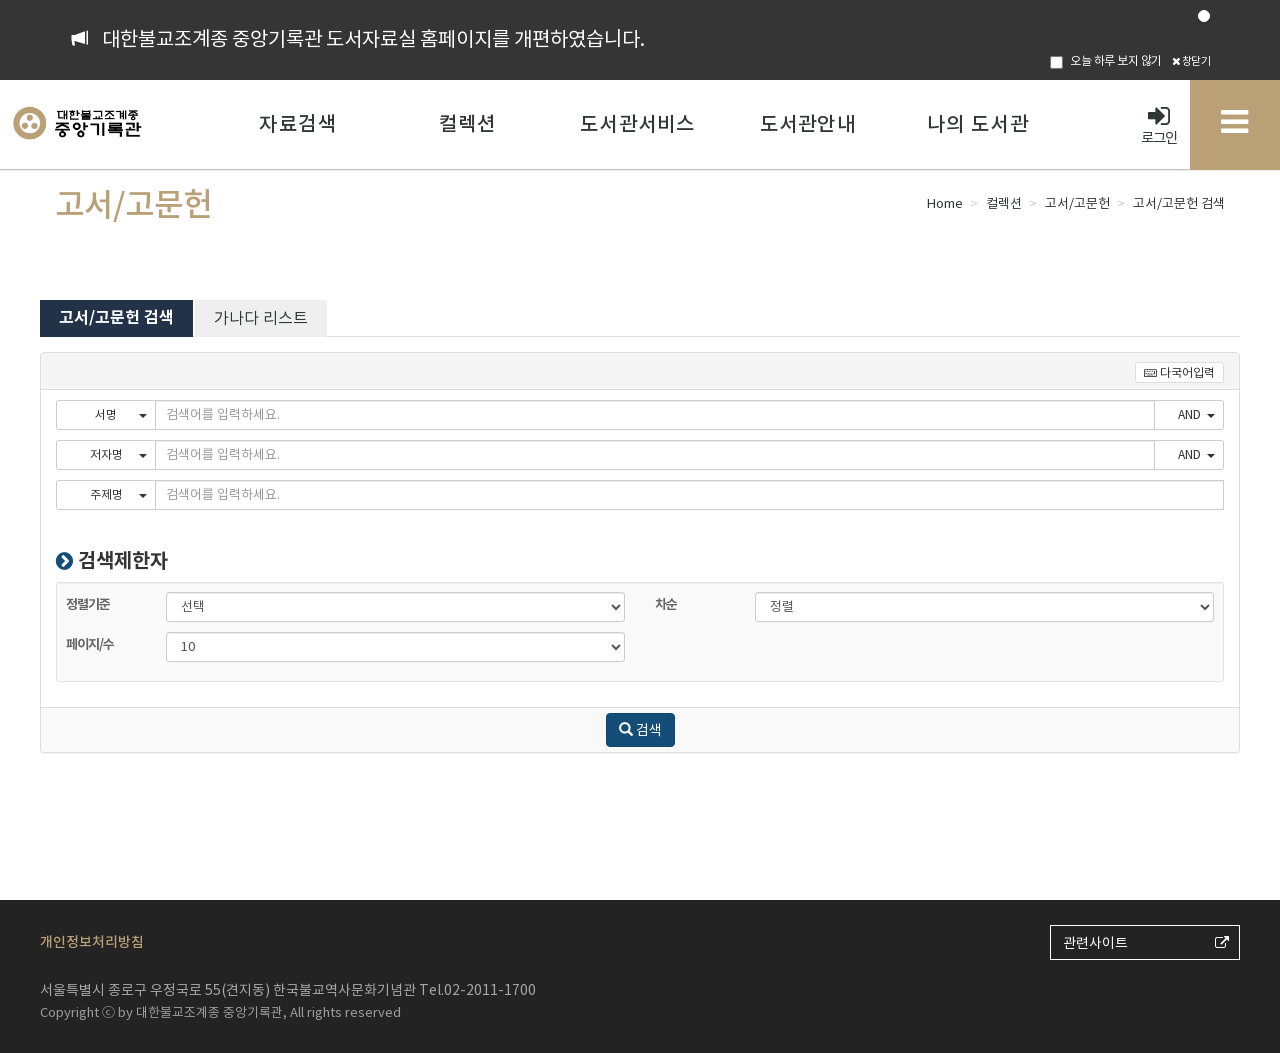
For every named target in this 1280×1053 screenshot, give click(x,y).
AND (1197, 414)
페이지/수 (210, 631)
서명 (121, 414)
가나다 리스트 (261, 318)
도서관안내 (808, 124)
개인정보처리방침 (92, 942)
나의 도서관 (978, 124)
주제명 (119, 494)
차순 (799, 591)
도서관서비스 (637, 124)
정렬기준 (210, 591)
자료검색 (297, 124)
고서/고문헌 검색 (116, 317)
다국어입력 (1179, 372)
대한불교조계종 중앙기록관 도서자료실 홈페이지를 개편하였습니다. (373, 39)
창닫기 (1191, 61)
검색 (640, 730)
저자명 (119, 454)
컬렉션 (468, 124)
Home (945, 203)
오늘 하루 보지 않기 (1106, 61)
